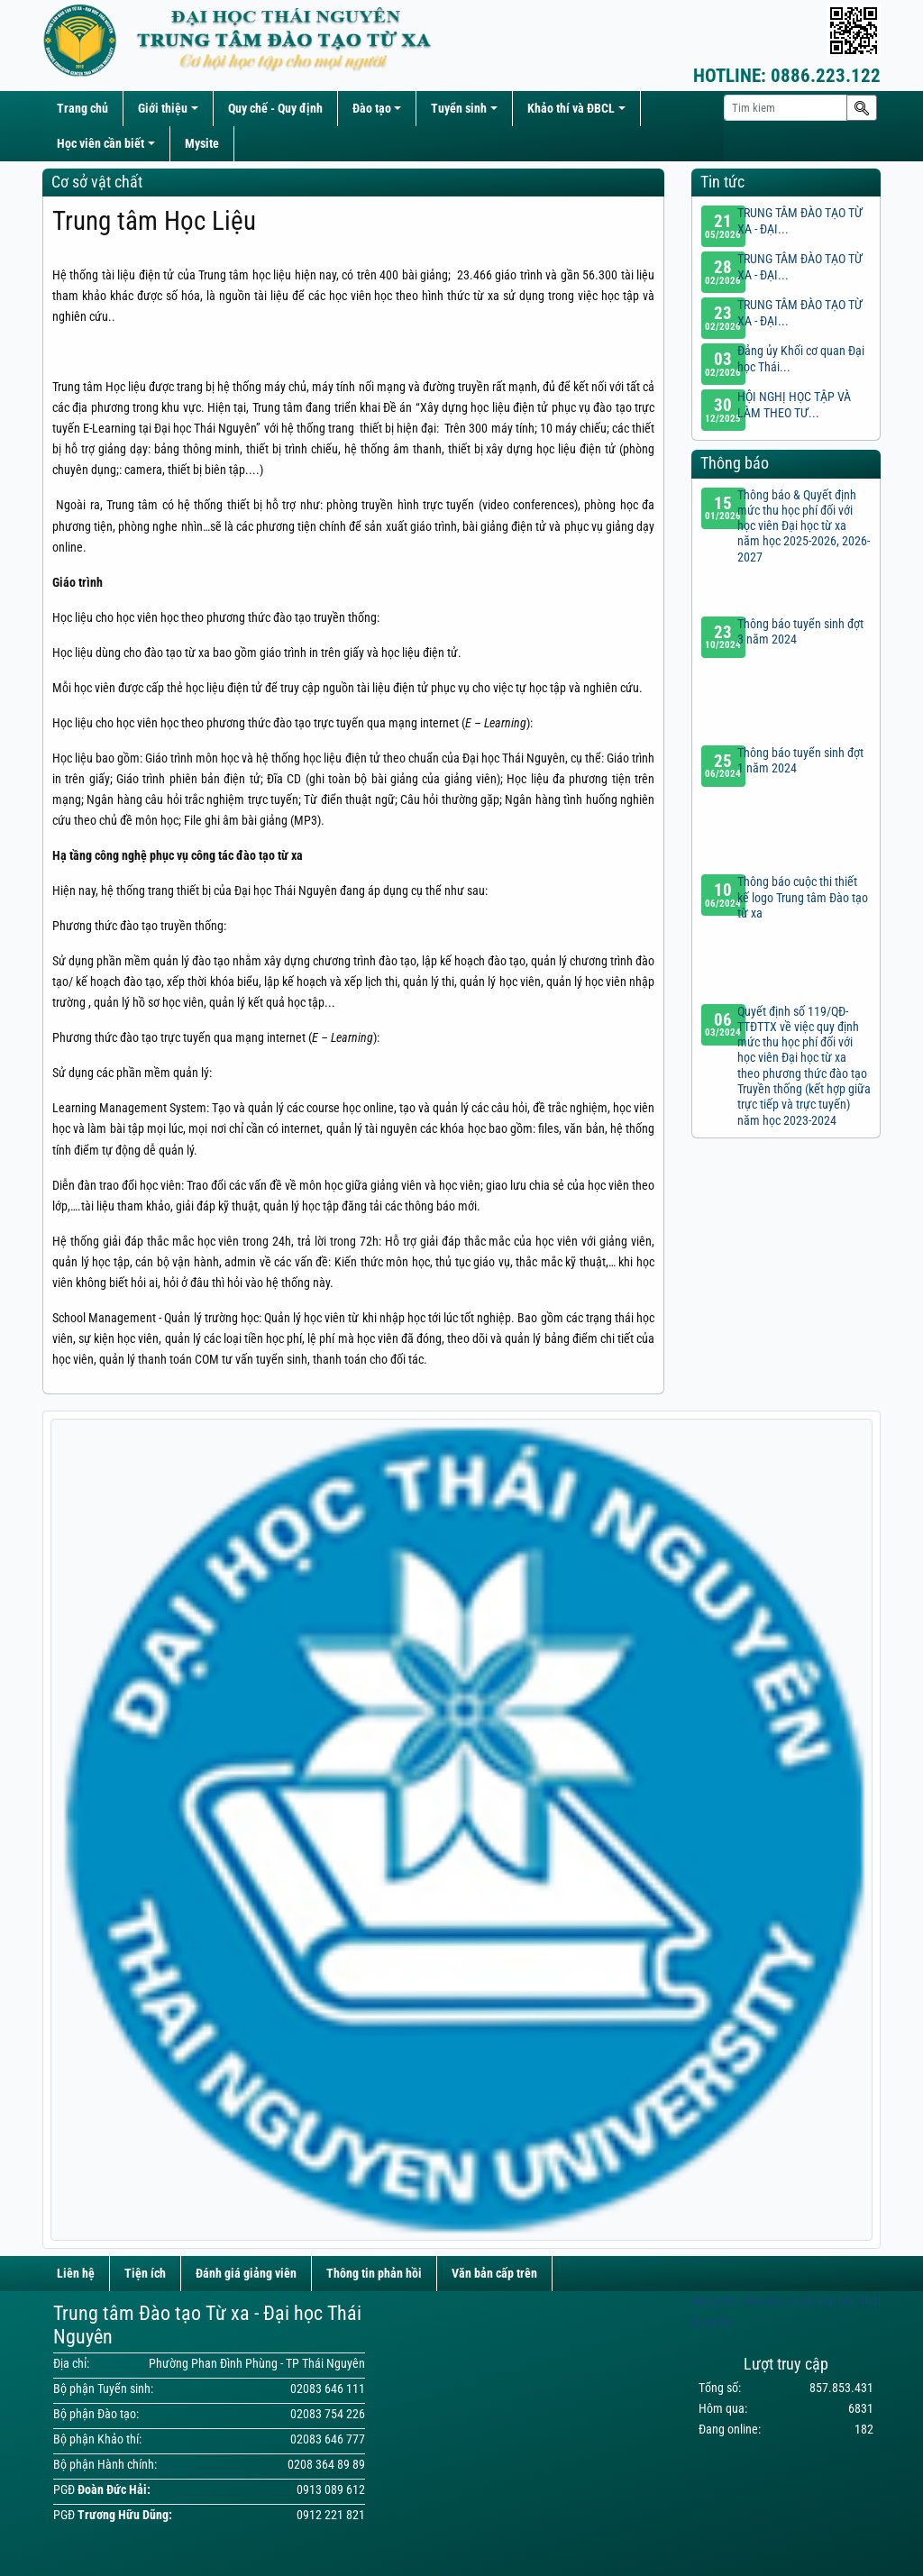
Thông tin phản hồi (374, 2273)
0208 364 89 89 (326, 2464)
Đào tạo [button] (371, 108)
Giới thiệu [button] (162, 108)
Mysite (202, 143)
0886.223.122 (787, 76)
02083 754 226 (327, 2414)
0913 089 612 (331, 2490)
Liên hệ (76, 2273)
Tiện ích (145, 2273)
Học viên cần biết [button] (100, 143)
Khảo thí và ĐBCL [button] (571, 108)
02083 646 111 (327, 2389)
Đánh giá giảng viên (246, 2273)
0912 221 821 (331, 2515)
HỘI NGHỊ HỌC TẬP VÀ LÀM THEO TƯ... (794, 404)
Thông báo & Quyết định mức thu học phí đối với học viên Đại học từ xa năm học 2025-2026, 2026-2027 (803, 526)
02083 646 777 (327, 2439)
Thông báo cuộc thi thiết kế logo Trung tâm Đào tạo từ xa (802, 897)
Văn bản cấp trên (494, 2273)
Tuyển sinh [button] (459, 108)
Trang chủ (82, 108)
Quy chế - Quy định (275, 108)
